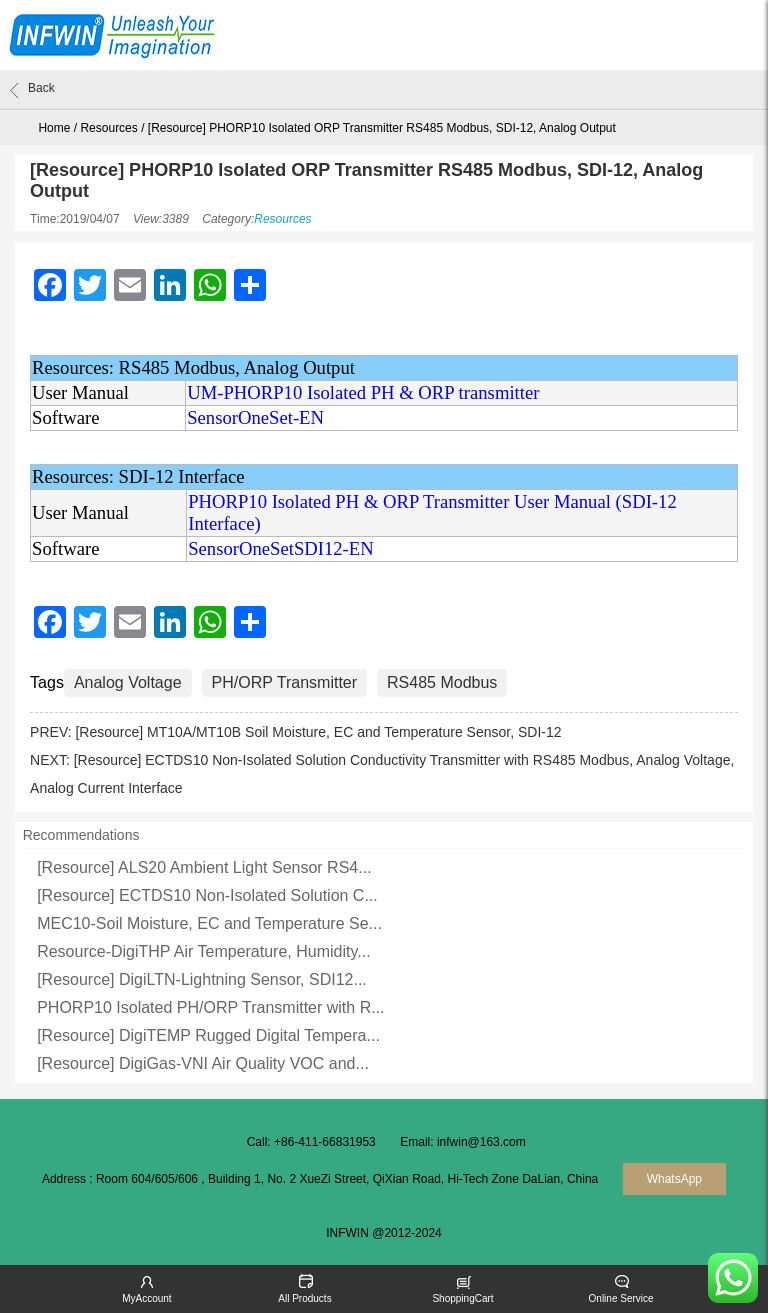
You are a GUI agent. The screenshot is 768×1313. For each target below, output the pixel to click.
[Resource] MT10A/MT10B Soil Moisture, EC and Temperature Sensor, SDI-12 (318, 732)
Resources (108, 128)
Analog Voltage (128, 682)
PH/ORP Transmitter (285, 682)
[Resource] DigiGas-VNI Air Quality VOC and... (203, 1063)
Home (54, 128)
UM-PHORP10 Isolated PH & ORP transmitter (363, 392)
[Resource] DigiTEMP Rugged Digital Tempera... (208, 1035)
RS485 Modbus (442, 682)
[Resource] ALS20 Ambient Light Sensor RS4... (204, 867)
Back (32, 90)
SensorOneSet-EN (255, 417)
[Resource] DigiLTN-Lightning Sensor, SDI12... (202, 979)
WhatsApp (674, 1179)
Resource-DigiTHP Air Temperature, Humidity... (203, 951)
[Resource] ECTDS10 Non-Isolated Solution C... (207, 895)
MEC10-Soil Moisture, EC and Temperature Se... (209, 923)
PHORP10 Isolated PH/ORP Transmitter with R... (210, 1007)
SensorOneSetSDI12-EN (281, 548)
